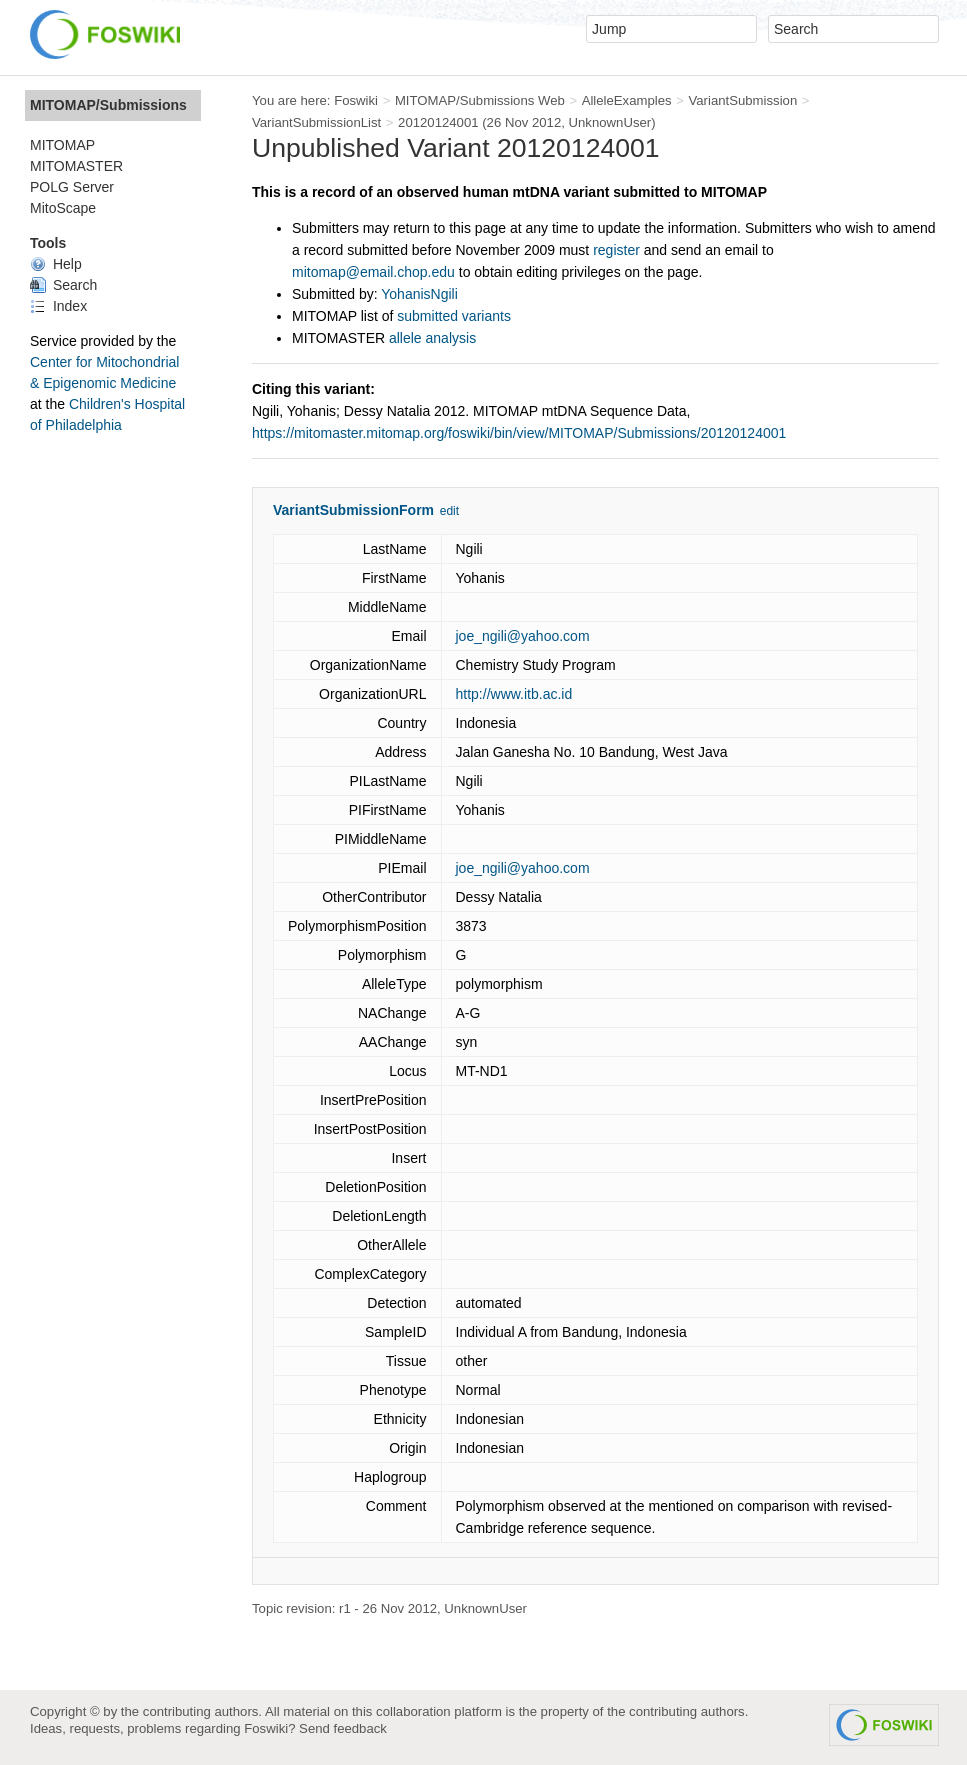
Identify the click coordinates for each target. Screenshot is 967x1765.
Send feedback (343, 1728)
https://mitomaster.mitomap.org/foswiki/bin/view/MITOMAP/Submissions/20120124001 (519, 433)
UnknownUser (610, 122)
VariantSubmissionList (316, 122)
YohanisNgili (419, 294)
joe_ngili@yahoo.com (523, 636)
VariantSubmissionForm (353, 510)
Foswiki (356, 100)
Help (56, 264)
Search (63, 285)
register (616, 250)
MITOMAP (62, 145)
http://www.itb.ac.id (514, 694)
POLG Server (72, 187)
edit (449, 511)
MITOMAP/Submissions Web (480, 100)
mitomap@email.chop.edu (373, 272)
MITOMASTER (76, 166)
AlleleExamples (627, 100)
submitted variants (454, 316)
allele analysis (432, 338)
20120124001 (438, 122)
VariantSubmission (742, 100)
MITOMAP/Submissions (108, 105)
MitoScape (63, 208)
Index (58, 306)
